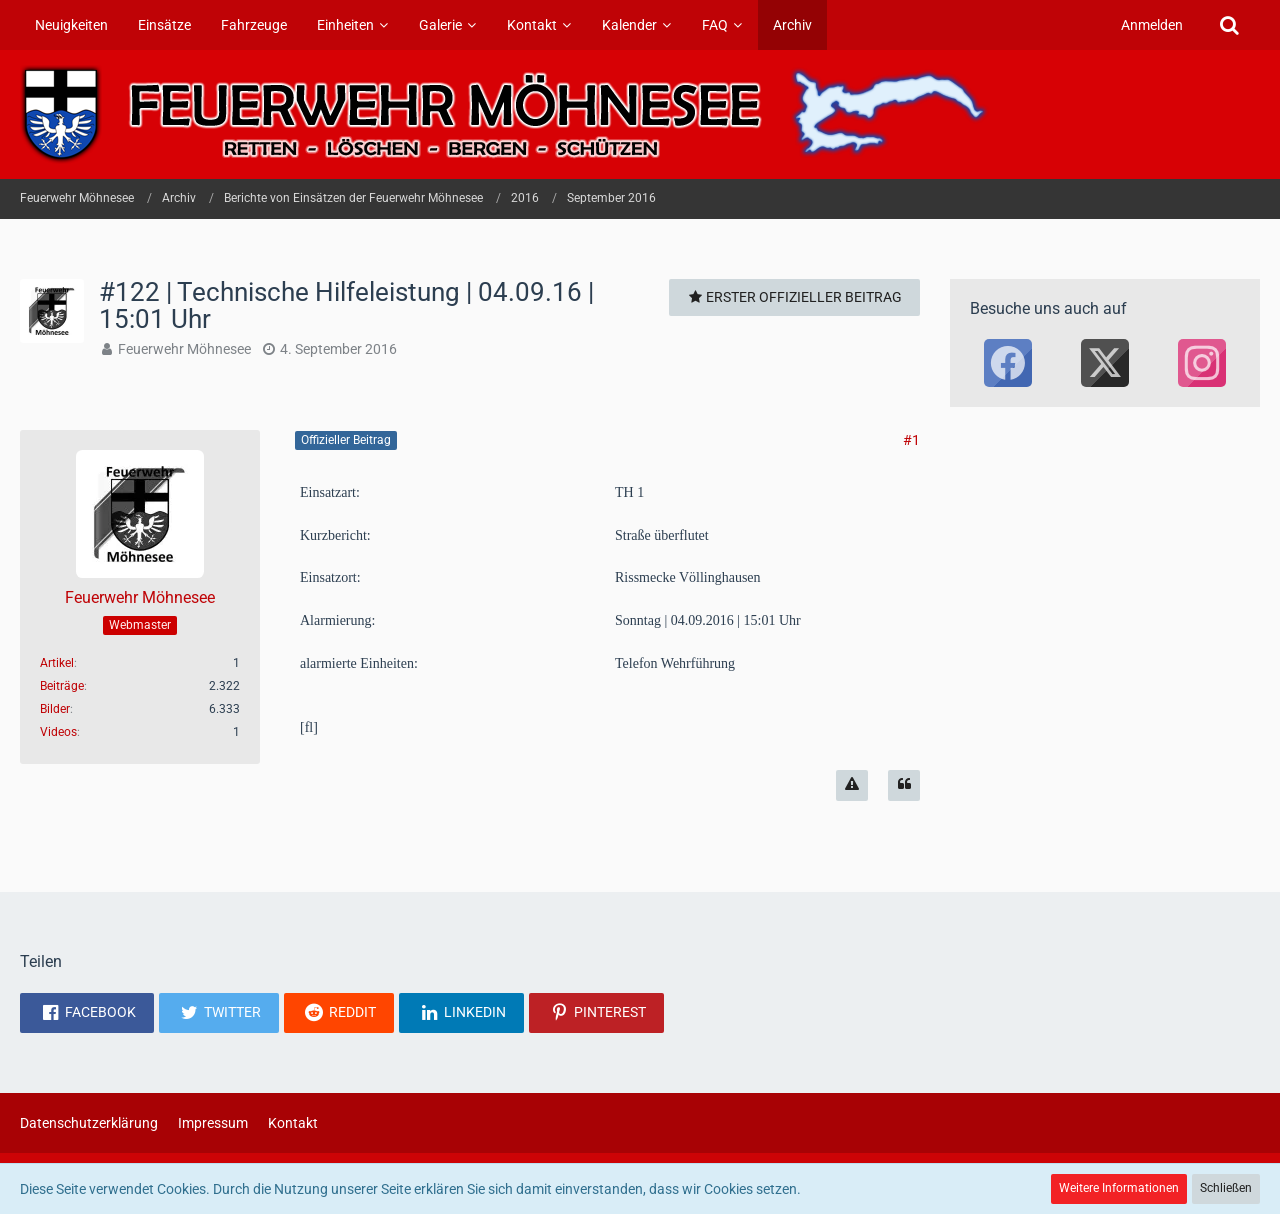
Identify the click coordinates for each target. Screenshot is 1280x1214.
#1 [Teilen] (911, 440)
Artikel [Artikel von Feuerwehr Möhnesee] (57, 663)
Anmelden (1152, 25)
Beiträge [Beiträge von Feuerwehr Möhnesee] (62, 686)
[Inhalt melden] (852, 785)
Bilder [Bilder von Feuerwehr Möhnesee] (55, 709)
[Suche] (1229, 25)
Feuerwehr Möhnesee (184, 349)
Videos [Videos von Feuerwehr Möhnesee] (58, 732)
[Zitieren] (904, 785)
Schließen (1226, 1188)
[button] (87, 1013)
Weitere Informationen (1119, 1188)
